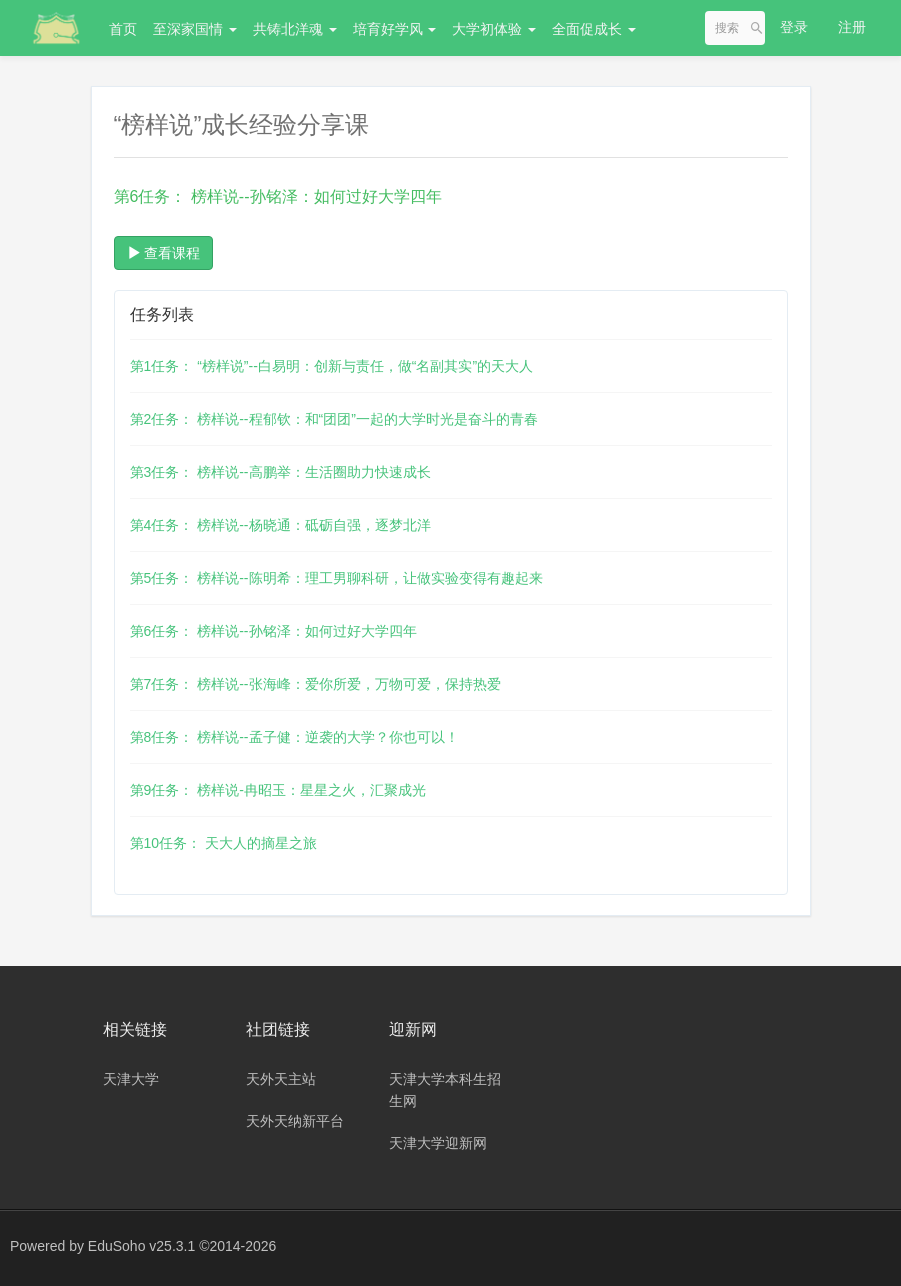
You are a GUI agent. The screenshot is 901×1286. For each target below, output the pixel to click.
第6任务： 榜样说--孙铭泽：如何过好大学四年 (273, 631)
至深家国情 (195, 29)
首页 (123, 29)
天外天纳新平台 (295, 1121)
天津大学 (131, 1079)
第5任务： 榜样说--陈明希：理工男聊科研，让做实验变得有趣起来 (336, 578)
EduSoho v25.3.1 (141, 1246)
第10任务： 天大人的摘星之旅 (223, 843)
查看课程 (164, 253)
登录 (794, 27)
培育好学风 (395, 29)
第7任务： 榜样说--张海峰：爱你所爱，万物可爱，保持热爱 (315, 684)
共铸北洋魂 (295, 29)
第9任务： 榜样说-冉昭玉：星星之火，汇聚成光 (278, 790)
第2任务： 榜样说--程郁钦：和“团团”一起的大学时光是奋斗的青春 (334, 419)
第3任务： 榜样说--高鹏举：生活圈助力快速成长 (280, 472)
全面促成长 (594, 29)
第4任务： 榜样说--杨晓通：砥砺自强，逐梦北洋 (280, 525)
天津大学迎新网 (438, 1143)
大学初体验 (494, 29)
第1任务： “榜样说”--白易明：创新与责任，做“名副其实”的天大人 (332, 366)
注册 (852, 27)
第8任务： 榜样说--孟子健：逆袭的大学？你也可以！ (294, 737)
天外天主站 (281, 1079)
